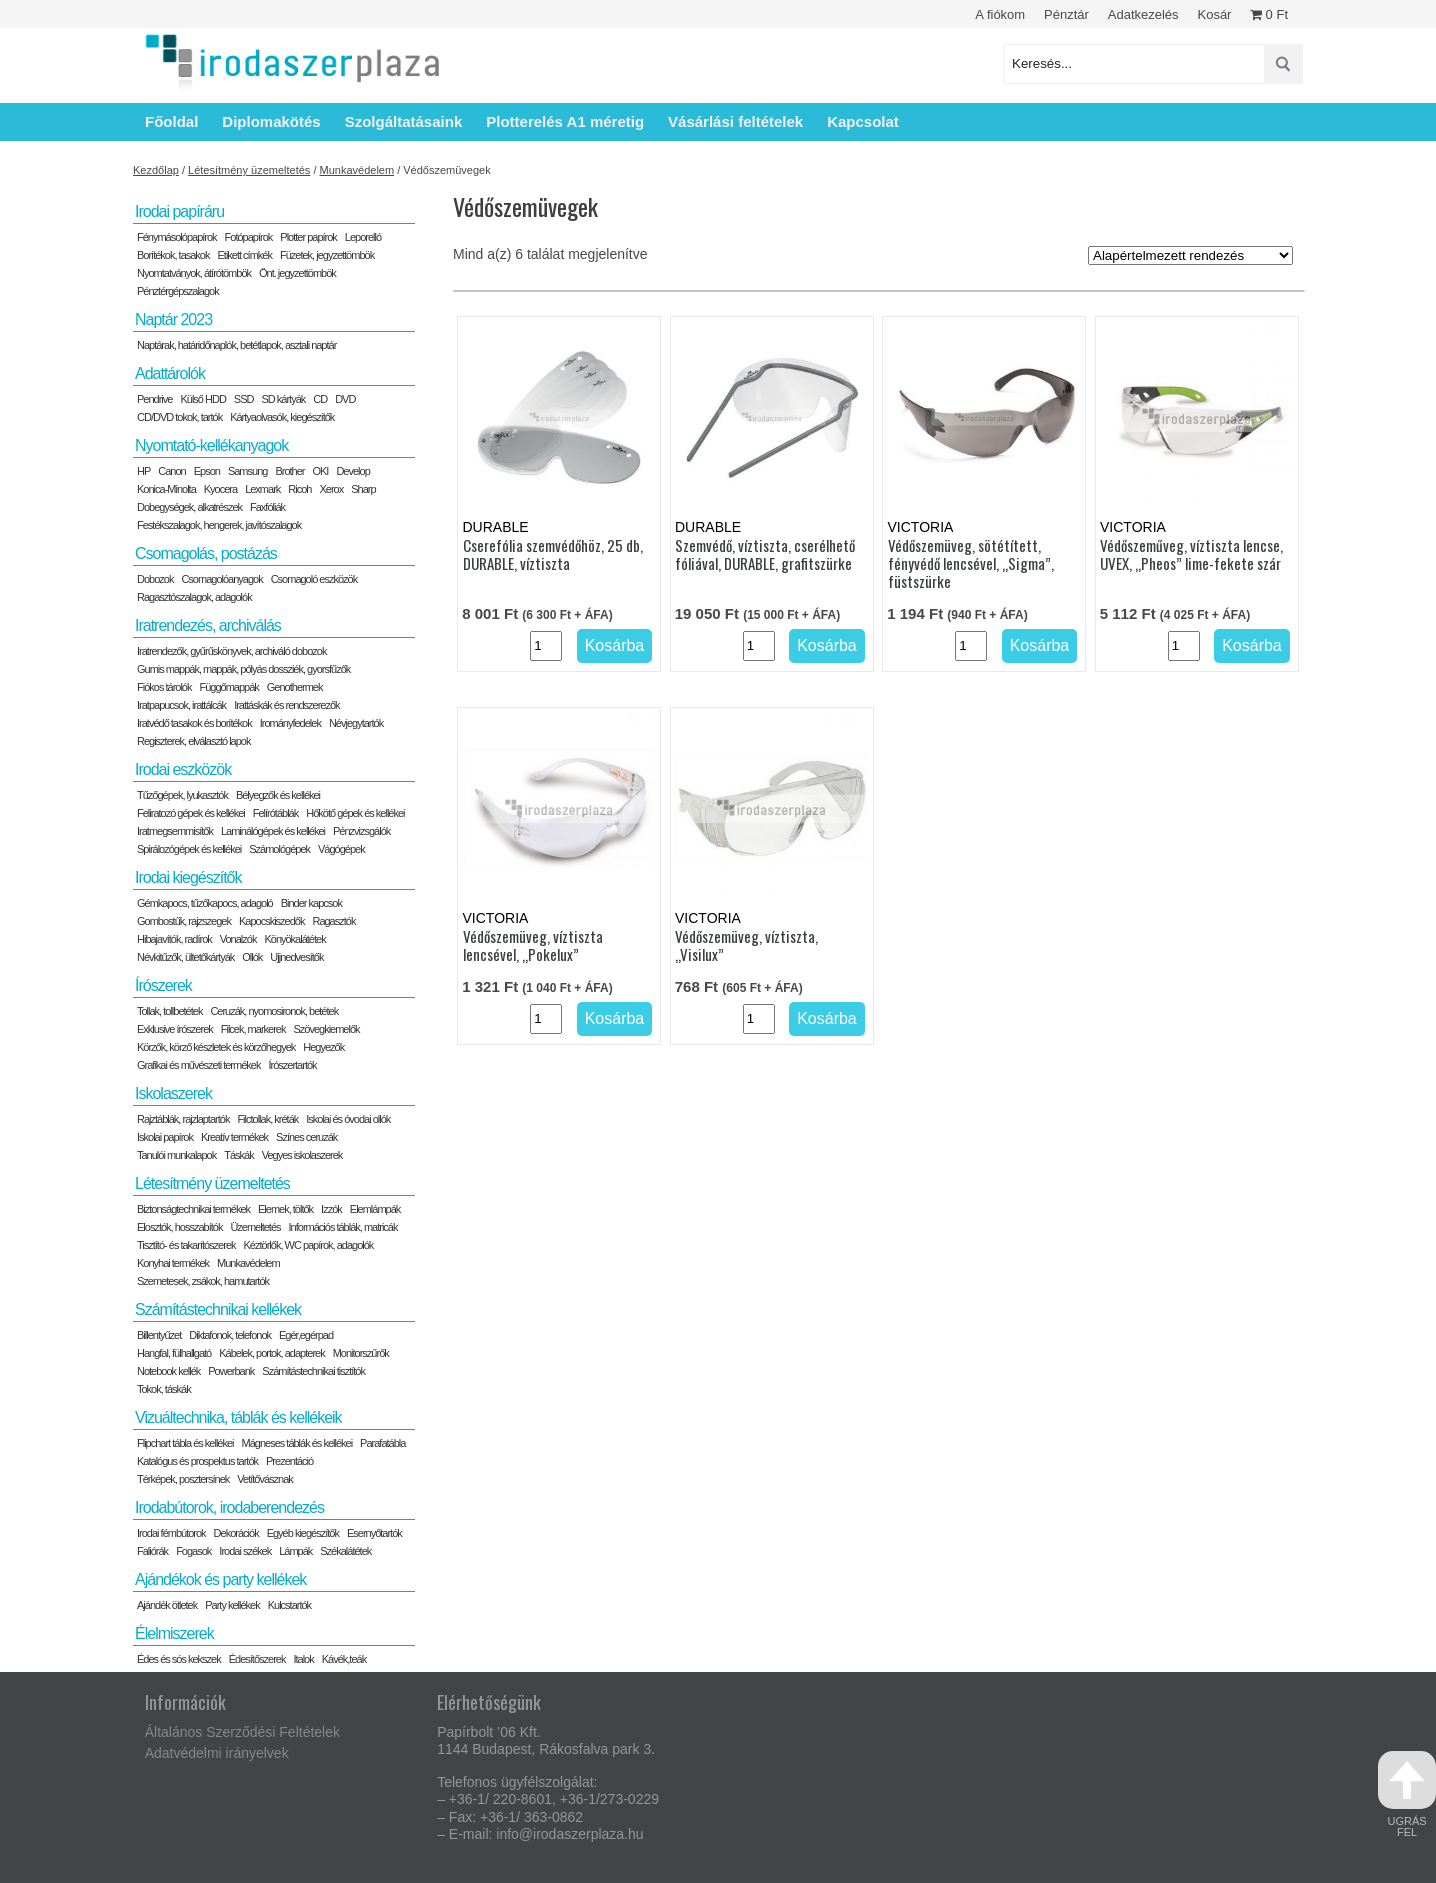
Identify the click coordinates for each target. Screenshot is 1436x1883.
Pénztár (1066, 14)
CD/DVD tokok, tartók (179, 417)
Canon (171, 471)
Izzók (331, 1209)
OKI (320, 471)
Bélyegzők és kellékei (278, 795)
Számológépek (279, 849)
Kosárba (615, 645)
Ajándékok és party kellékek (220, 1579)
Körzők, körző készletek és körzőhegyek (216, 1047)
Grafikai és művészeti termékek (198, 1065)
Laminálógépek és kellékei (273, 831)
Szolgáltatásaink (404, 121)
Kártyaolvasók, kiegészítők (282, 417)
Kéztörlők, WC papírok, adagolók (309, 1245)
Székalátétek (345, 1551)
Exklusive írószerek (175, 1029)
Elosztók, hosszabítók (179, 1227)
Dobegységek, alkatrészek (189, 507)
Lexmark (262, 489)
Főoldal (171, 121)
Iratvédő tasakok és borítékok (194, 723)
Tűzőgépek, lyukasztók (182, 795)
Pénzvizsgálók (361, 831)
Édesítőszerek (257, 1659)
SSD (244, 399)
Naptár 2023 (173, 319)
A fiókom (1000, 14)
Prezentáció (289, 1461)
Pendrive (154, 399)
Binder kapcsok (311, 903)
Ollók (252, 957)
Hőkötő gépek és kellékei (355, 813)
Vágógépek (341, 849)
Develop (352, 471)
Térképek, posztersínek (183, 1479)
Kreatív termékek (234, 1137)
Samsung (247, 471)
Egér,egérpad (306, 1335)
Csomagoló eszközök (314, 579)
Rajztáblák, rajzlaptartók (183, 1119)
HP (143, 471)
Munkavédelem (357, 170)
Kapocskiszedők (272, 921)
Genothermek (295, 687)
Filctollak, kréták (267, 1119)
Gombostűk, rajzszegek (184, 921)
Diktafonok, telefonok (230, 1335)
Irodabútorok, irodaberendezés (229, 1507)
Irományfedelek (290, 723)
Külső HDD (202, 399)
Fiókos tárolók (164, 687)
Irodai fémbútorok (171, 1533)
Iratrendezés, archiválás (208, 625)
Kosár (1214, 14)
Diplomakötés (271, 121)
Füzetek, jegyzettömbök (327, 255)
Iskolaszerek (173, 1093)
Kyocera (220, 489)
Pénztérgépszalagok (178, 291)
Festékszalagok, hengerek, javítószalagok (219, 525)
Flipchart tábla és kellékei (185, 1443)
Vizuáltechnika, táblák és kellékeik (238, 1417)
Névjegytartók (356, 723)
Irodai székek (245, 1551)
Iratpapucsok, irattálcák (181, 705)
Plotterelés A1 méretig (565, 121)
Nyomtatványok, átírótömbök (194, 273)
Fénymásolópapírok (177, 237)
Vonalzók (238, 939)
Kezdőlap (156, 170)
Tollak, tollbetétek (169, 1011)
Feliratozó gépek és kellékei (191, 813)
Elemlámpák (375, 1209)
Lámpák (295, 1551)
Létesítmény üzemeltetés (249, 170)
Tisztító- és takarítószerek (186, 1245)
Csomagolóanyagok (221, 579)
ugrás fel (1407, 1794)
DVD (345, 399)
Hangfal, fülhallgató (174, 1353)
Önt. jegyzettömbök (297, 273)
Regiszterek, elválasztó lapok (193, 741)
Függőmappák (228, 687)
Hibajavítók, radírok (174, 939)
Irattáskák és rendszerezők (286, 705)
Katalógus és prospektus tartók (197, 1461)
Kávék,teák (344, 1659)
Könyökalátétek (294, 939)
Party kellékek (232, 1605)
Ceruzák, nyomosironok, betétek (274, 1011)
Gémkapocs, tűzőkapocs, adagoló (205, 903)
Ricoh (299, 489)
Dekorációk (236, 1533)
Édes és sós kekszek (179, 1659)
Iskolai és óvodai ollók (348, 1119)
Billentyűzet (159, 1335)
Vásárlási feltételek (735, 121)
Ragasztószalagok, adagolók (194, 597)
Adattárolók (170, 373)
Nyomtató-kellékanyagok (211, 445)
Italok (303, 1659)
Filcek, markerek (253, 1029)
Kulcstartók (289, 1605)
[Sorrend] (1190, 255)
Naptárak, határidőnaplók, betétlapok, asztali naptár (236, 345)
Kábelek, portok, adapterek (271, 1353)
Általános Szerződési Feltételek (242, 1732)
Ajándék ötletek (167, 1605)
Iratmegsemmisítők (175, 831)
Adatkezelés (1143, 14)
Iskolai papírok (165, 1137)
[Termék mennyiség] (546, 646)
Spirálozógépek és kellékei (189, 849)
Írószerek (163, 985)
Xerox (331, 489)
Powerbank (231, 1371)
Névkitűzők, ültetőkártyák (185, 957)
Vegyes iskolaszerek (302, 1155)
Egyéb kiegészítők (303, 1533)
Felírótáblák (275, 813)
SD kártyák (283, 399)
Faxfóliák (267, 507)
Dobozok (155, 579)
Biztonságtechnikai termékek (193, 1209)
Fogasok (193, 1551)
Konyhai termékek (173, 1263)
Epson (207, 471)
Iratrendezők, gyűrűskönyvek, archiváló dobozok (231, 651)
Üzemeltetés (255, 1227)
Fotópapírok (249, 237)
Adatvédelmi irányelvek (217, 1753)
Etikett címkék (245, 255)
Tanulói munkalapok (176, 1155)
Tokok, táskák (164, 1389)
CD (320, 399)
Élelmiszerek (174, 1633)
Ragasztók (333, 921)
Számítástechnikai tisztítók (313, 1371)
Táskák (238, 1155)
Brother (289, 471)
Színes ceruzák (306, 1137)
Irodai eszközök (183, 769)
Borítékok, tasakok (173, 255)
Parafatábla (382, 1443)
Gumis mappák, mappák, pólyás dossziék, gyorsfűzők (243, 669)
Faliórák (152, 1551)
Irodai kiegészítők (188, 877)
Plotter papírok (308, 237)
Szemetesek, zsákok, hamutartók (203, 1281)
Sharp (363, 489)
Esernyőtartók (374, 1533)
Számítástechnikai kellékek (218, 1309)
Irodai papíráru (179, 211)
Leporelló (363, 237)
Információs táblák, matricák (343, 1227)
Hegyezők (323, 1047)
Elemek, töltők (285, 1209)
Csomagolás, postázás (206, 553)
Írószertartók (292, 1065)
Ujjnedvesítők (296, 957)
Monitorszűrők (361, 1353)
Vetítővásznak (265, 1479)
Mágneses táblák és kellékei (297, 1443)
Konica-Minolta (166, 489)
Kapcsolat (863, 121)
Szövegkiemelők (326, 1029)
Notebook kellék (168, 1371)
